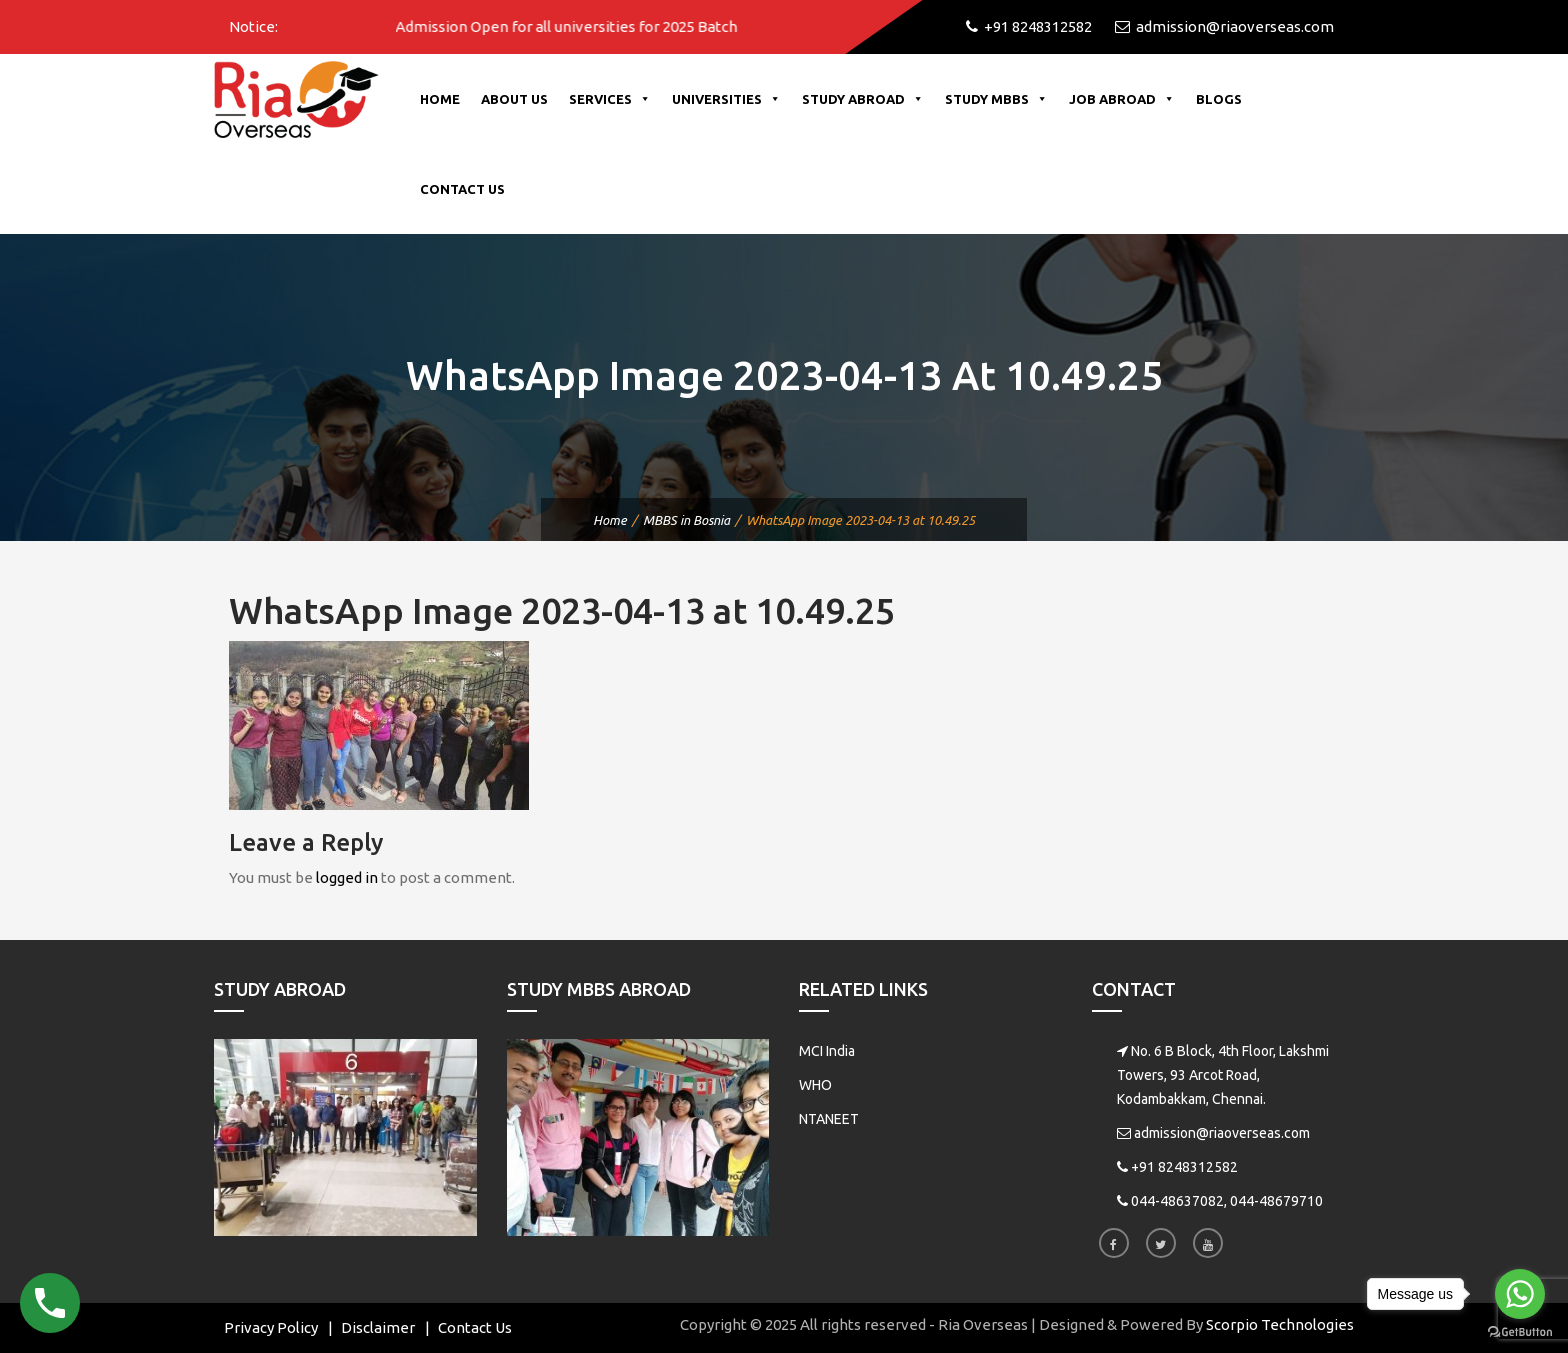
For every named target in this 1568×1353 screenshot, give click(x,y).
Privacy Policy (271, 1327)
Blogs (1219, 99)
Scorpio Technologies (1280, 1324)
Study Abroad (863, 99)
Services (610, 99)
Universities (726, 99)
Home (440, 99)
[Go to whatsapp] (1520, 1294)
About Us (514, 99)
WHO (815, 1085)
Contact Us (462, 189)
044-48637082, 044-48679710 (1227, 1201)
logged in (347, 877)
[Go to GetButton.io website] (1520, 1332)
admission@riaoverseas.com (1222, 1133)
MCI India (827, 1051)
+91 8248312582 (1184, 1167)
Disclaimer (378, 1327)
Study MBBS (996, 99)
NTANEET (829, 1119)
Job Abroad (1122, 99)
